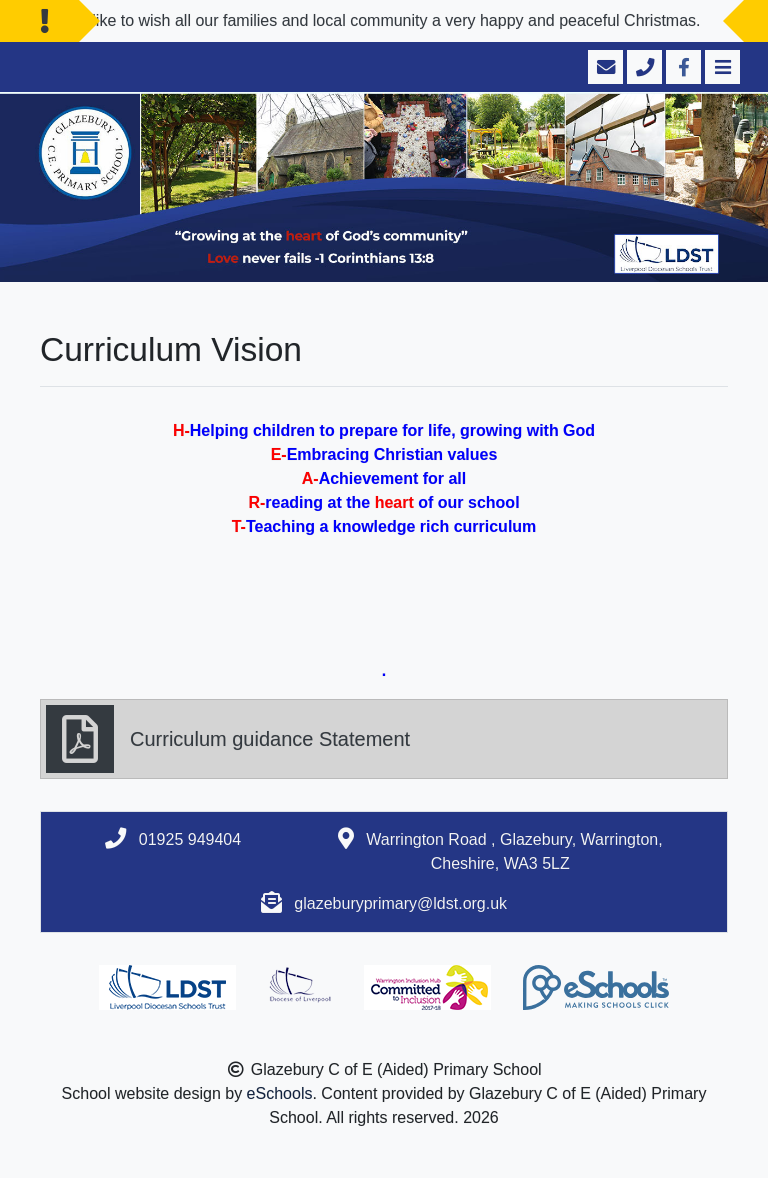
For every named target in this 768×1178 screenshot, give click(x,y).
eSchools (280, 1093)
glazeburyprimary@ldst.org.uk (400, 903)
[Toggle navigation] (720, 67)
